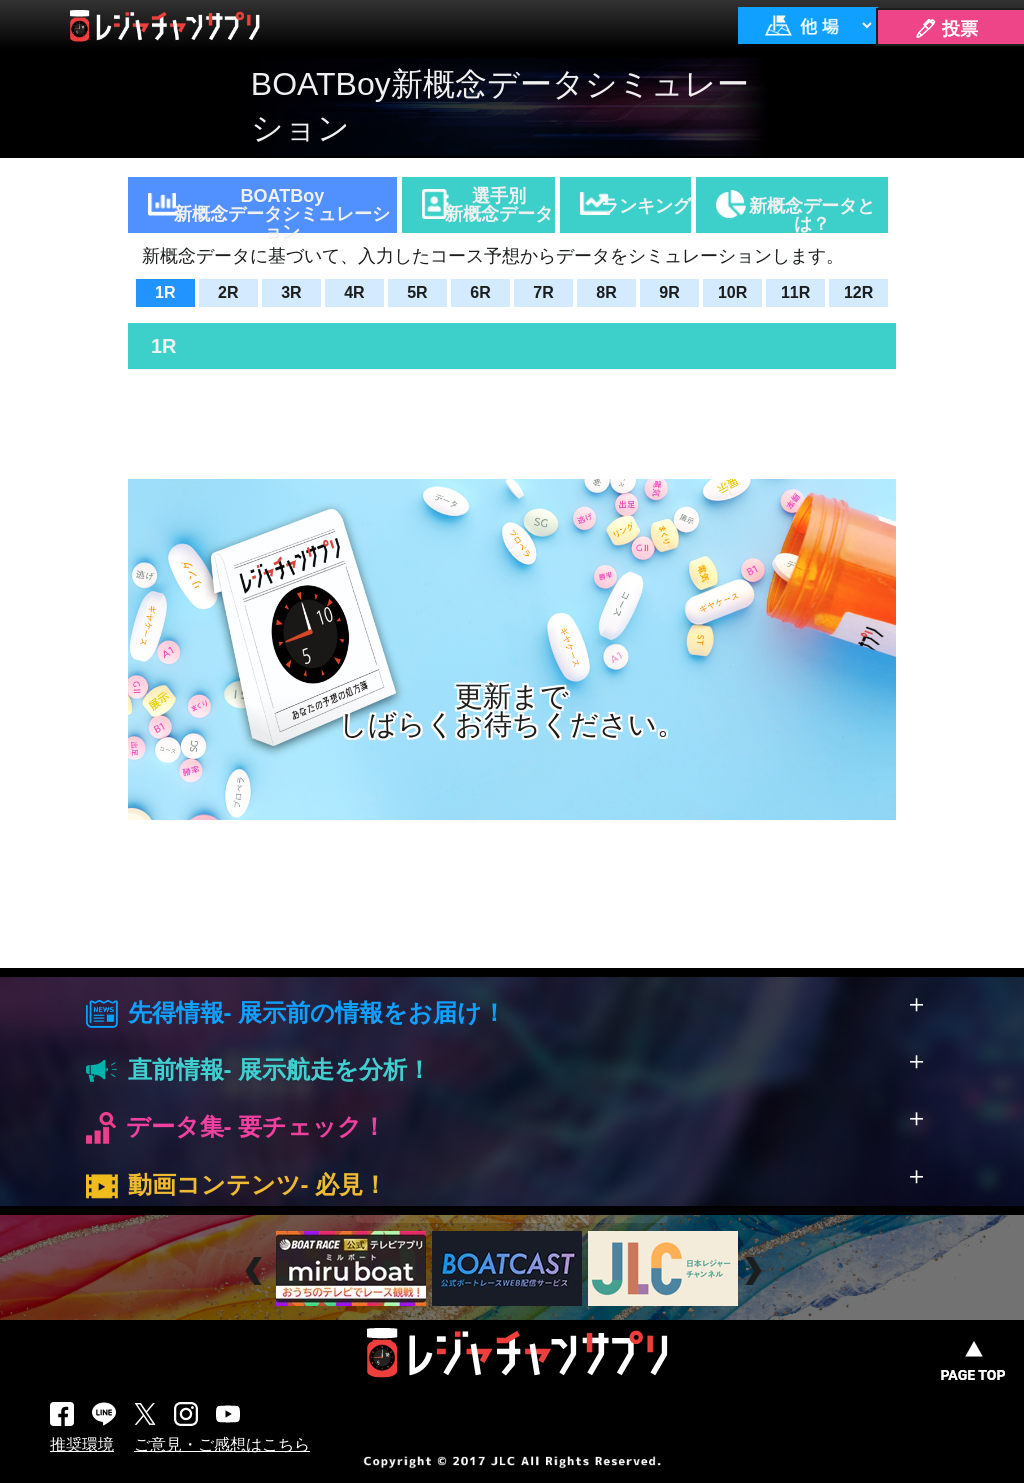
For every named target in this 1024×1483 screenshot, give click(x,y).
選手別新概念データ (499, 205)
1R (165, 292)
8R (606, 292)
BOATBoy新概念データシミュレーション (282, 209)
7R (543, 292)
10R (732, 292)
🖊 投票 (946, 29)
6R (480, 292)
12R (858, 292)
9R (669, 292)
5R (417, 292)
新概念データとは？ (812, 214)
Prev (256, 1271)
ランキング (646, 206)
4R (354, 292)
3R (291, 292)
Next (755, 1271)
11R (795, 292)
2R (228, 292)
